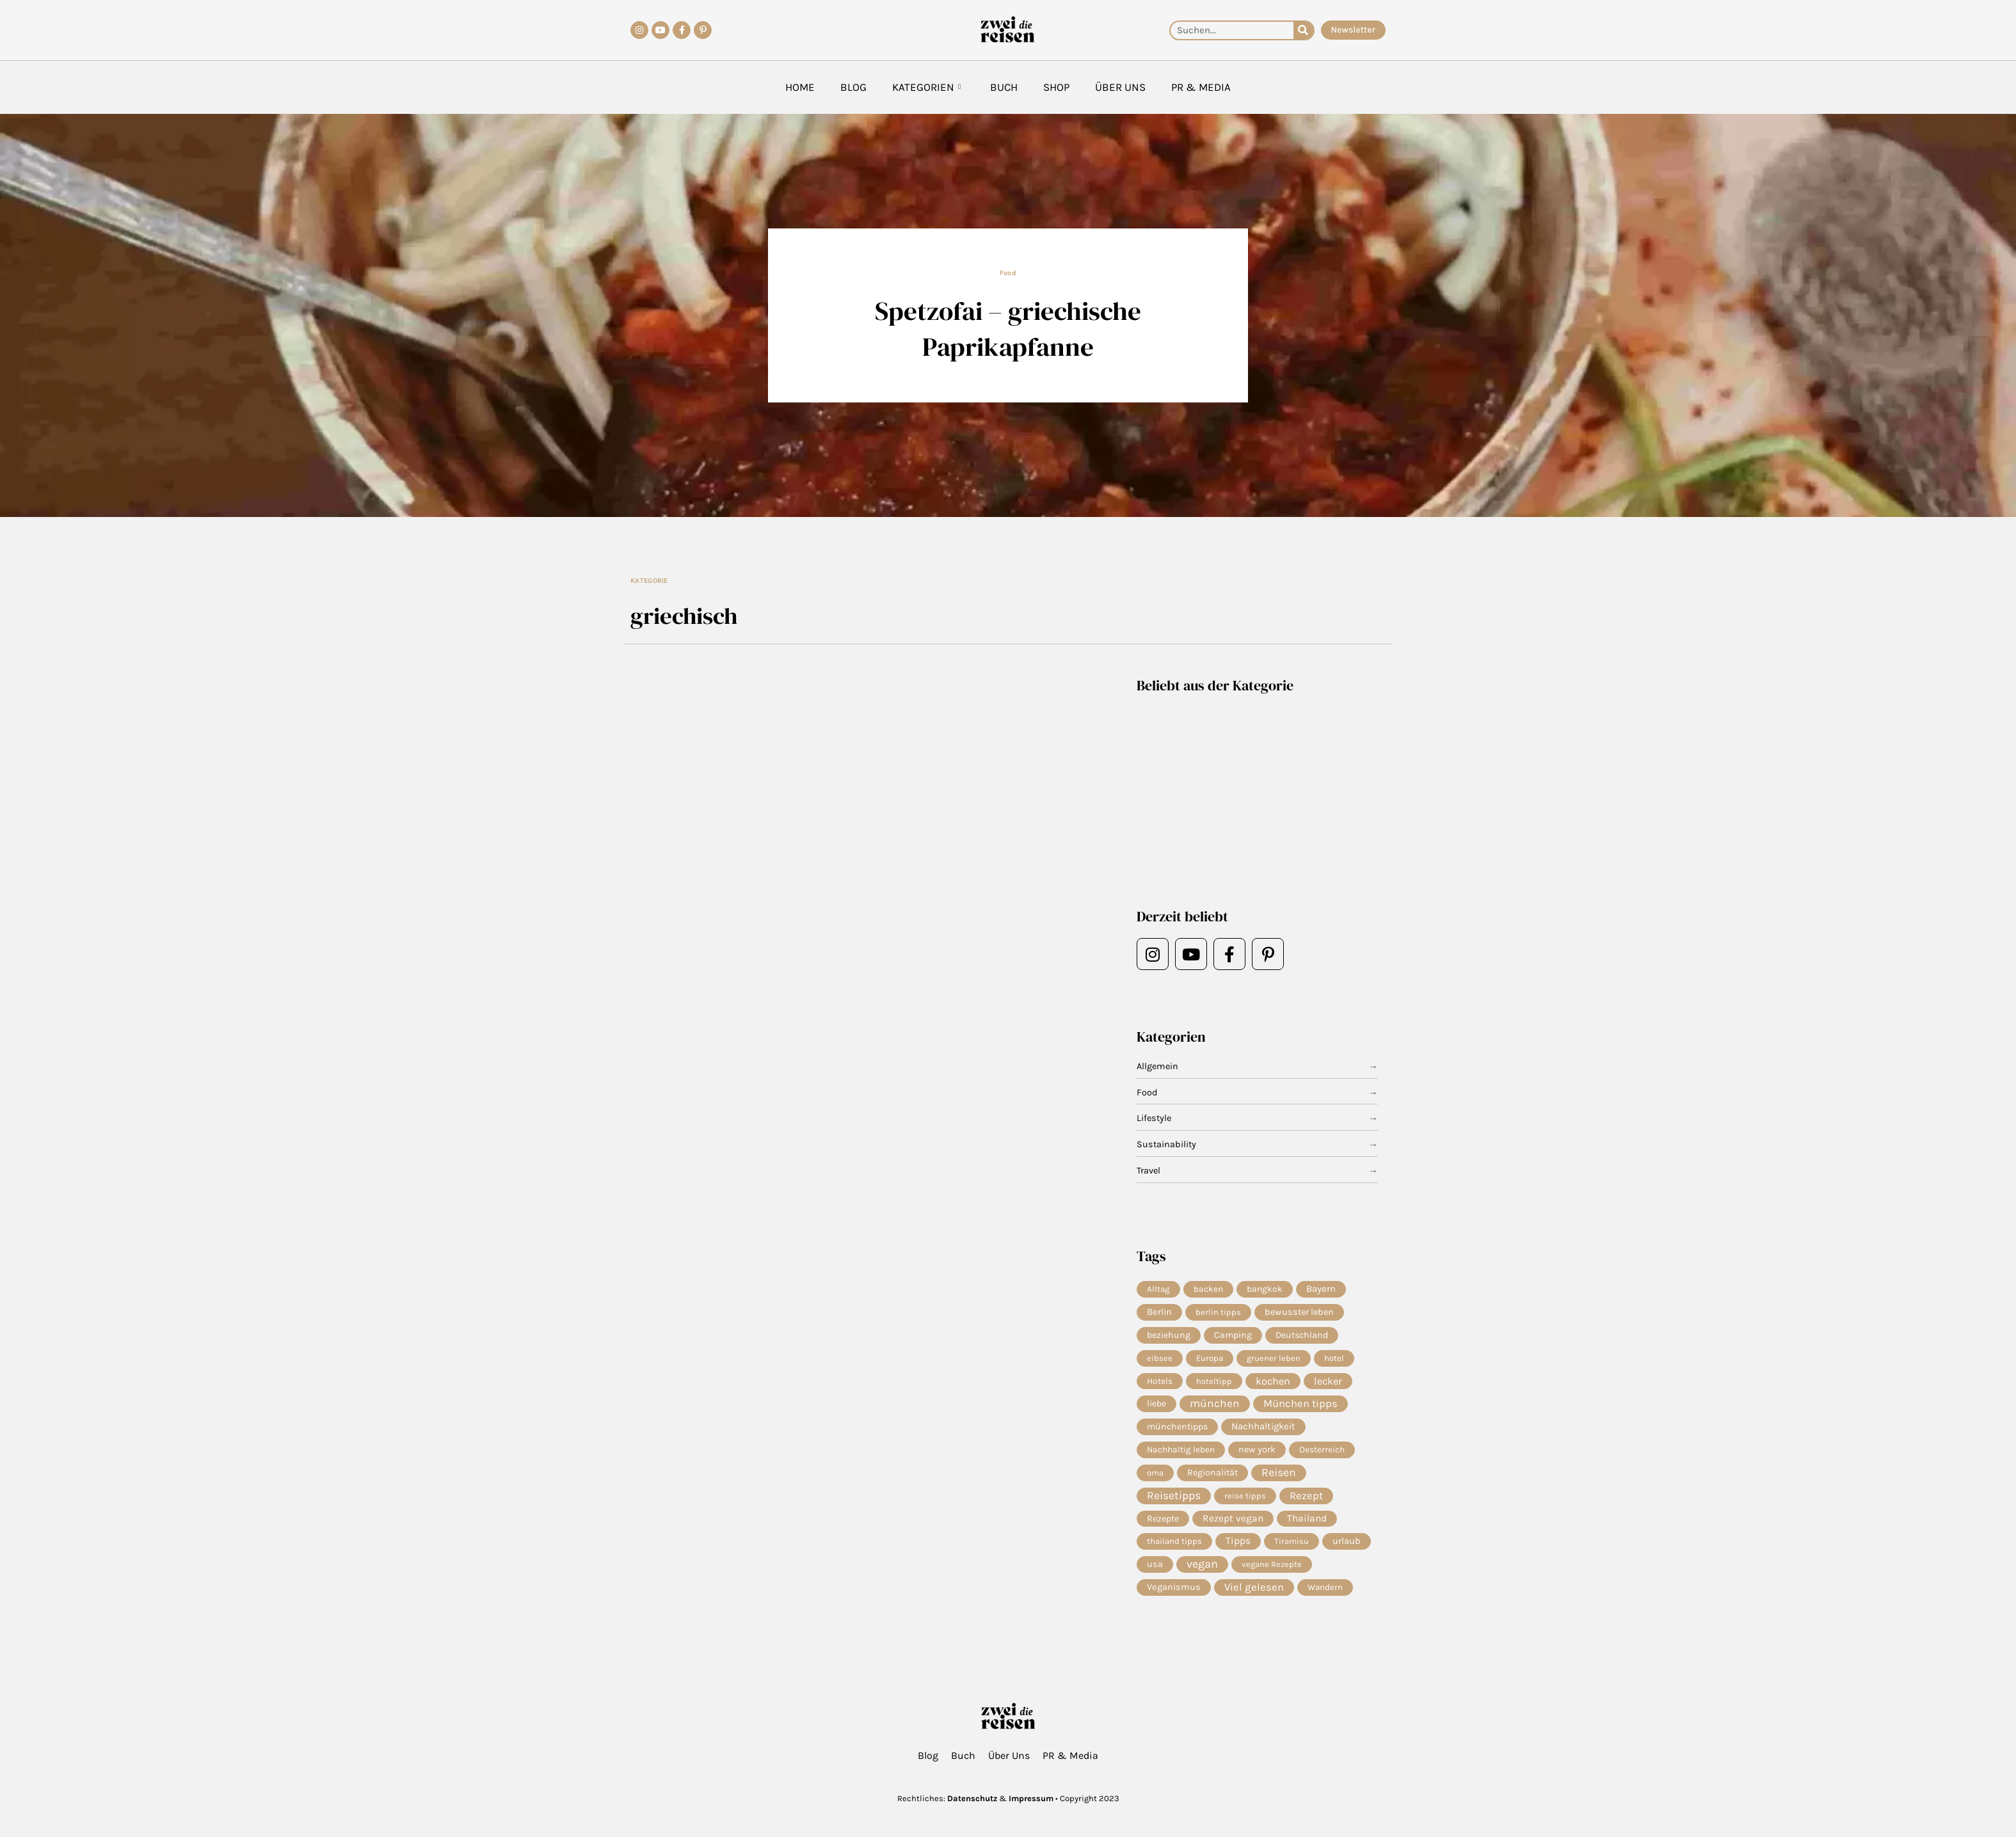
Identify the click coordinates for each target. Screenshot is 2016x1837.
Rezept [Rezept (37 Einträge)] (1306, 1501)
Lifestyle (1155, 1118)
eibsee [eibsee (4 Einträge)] (1159, 1359)
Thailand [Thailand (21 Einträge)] (1307, 1525)
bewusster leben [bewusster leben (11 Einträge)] (1299, 1312)
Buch (1004, 87)
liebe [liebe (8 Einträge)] (1156, 1406)
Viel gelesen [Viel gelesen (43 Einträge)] (1254, 1595)
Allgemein (1158, 1066)
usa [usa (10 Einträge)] (1155, 1571)
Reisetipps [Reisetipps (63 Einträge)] (1174, 1501)
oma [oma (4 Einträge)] (1155, 1477)
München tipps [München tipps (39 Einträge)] (1300, 1407)
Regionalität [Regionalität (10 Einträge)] (1212, 1477)
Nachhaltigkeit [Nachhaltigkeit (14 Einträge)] (1263, 1430)
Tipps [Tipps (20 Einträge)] (1238, 1548)
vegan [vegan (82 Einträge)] (1202, 1571)
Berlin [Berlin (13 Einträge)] (1159, 1313)
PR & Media (1201, 87)
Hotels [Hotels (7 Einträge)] (1159, 1383)
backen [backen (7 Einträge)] (1208, 1289)
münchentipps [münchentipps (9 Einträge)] (1177, 1430)
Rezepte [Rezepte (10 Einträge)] (1163, 1524)
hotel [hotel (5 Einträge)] (1334, 1359)
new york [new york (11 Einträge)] (1257, 1453)
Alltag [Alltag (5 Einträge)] (1158, 1289)
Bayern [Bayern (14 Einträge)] (1321, 1289)
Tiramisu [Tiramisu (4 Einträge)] (1291, 1547)
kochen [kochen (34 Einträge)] (1273, 1383)
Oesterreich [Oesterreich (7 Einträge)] (1322, 1454)
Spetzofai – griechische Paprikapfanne (1008, 328)
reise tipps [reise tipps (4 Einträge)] (1245, 1501)
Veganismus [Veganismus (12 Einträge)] (1174, 1594)
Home (800, 87)
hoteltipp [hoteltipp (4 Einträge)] (1214, 1383)
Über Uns (1120, 87)
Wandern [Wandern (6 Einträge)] (1325, 1595)
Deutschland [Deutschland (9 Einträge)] (1302, 1336)
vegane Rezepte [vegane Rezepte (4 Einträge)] (1272, 1571)
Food (1008, 273)
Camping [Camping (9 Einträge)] (1233, 1336)
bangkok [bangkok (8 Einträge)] (1265, 1289)
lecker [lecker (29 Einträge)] (1328, 1383)
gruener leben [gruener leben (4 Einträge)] (1273, 1359)
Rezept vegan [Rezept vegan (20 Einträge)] (1233, 1525)
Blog (853, 87)
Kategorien (926, 87)
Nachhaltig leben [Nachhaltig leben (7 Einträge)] (1181, 1454)
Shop (1056, 87)
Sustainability (1167, 1144)
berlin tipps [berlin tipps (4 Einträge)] (1218, 1312)
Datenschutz (972, 1798)
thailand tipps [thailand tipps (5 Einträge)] (1174, 1547)
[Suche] (1303, 30)
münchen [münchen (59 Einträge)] (1215, 1407)
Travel (1149, 1171)
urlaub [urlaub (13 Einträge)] (1346, 1548)
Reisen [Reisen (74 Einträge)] (1278, 1477)
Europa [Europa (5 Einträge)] (1209, 1359)
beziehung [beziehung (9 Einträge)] (1168, 1336)
